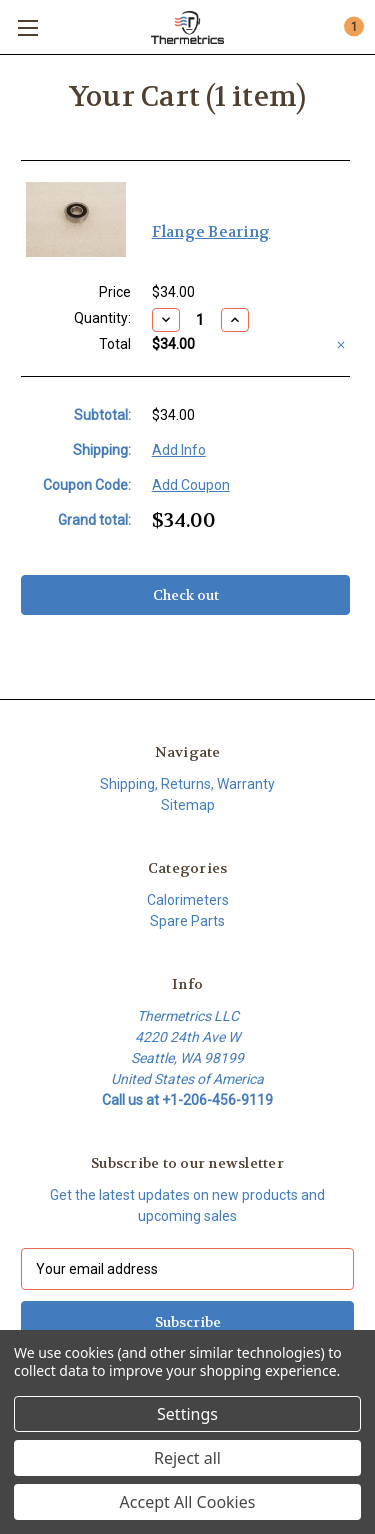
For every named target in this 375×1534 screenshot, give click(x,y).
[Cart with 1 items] (352, 26)
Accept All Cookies (188, 1502)
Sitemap (188, 805)
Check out (186, 595)
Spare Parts (187, 921)
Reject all (187, 1458)
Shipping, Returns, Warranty (187, 784)
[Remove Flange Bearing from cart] (341, 345)
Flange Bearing (211, 232)
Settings (187, 1414)
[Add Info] (179, 450)
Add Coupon (191, 485)
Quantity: (102, 318)
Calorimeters (188, 900)
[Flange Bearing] (200, 320)
